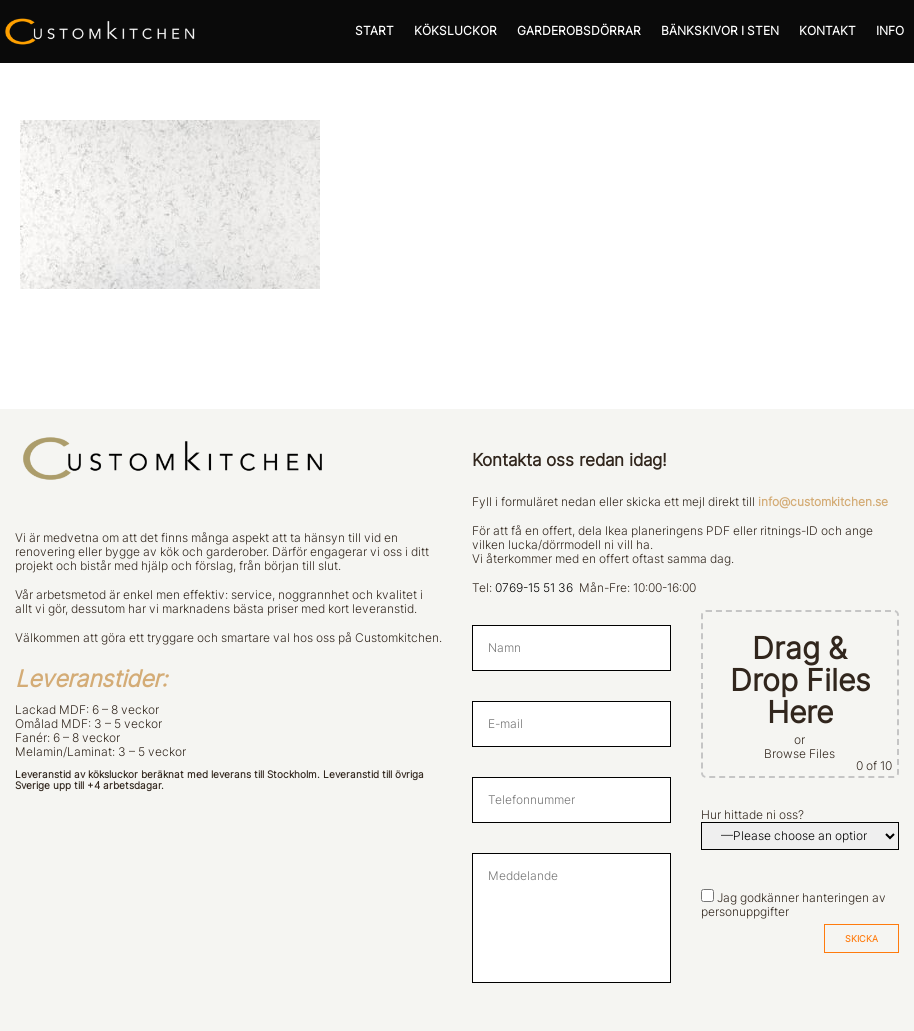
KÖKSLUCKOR (455, 31)
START (374, 31)
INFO (890, 31)
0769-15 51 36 (534, 588)
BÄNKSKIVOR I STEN (720, 31)
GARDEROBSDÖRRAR (579, 31)
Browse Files (799, 754)
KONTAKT (827, 31)
